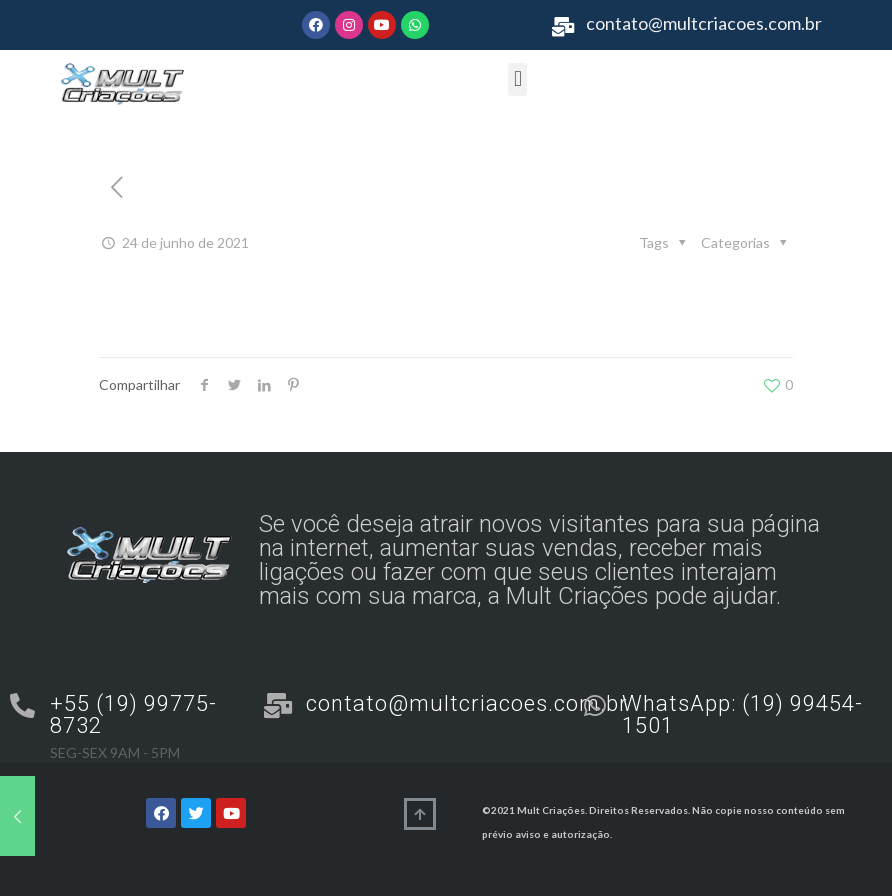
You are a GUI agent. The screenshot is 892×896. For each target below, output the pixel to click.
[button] (517, 79)
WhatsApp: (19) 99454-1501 (742, 714)
